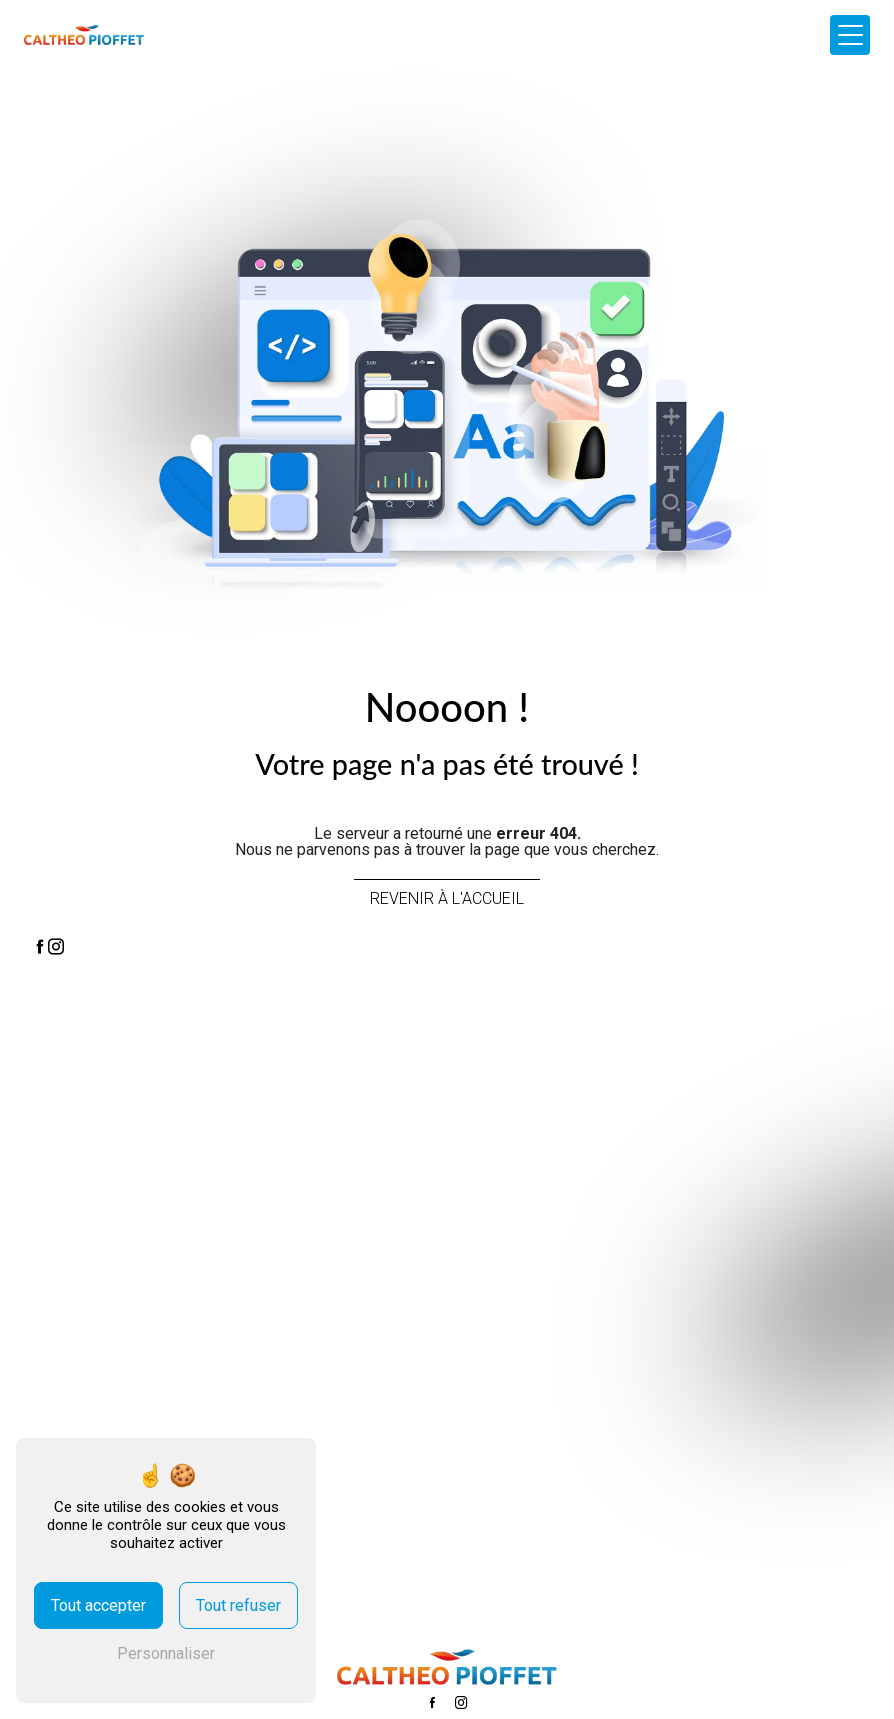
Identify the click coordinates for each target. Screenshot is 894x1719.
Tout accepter (98, 1605)
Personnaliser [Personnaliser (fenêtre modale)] (166, 1653)
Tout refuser (238, 1605)
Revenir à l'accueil (447, 898)
